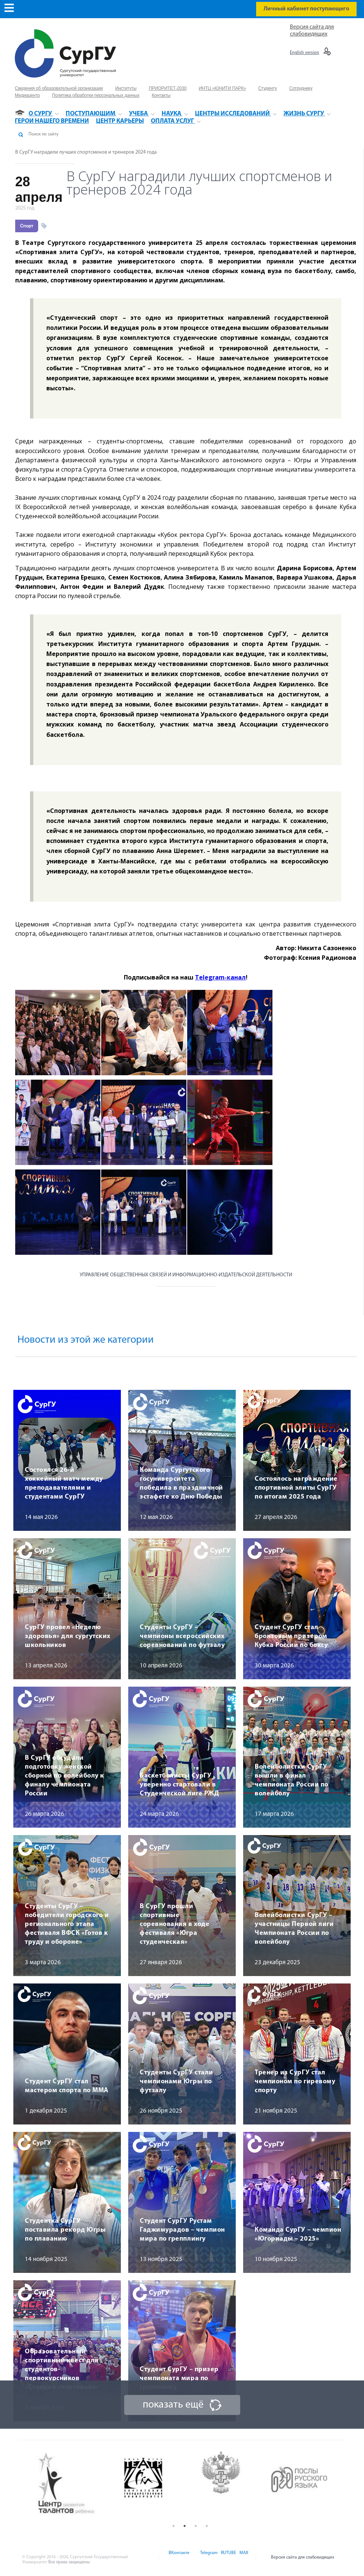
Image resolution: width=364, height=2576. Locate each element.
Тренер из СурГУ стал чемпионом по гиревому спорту (295, 2081)
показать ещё (173, 2405)
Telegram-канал (220, 977)
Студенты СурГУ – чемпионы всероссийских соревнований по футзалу (182, 1636)
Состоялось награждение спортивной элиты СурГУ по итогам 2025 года (296, 1488)
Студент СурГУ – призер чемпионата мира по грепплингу (179, 2378)
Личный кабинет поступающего (306, 9)
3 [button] (195, 2526)
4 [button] (207, 2526)
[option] (73, 2484)
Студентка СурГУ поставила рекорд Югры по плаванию (65, 2230)
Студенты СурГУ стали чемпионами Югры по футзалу (176, 2081)
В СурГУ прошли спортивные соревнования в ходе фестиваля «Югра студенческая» (174, 1924)
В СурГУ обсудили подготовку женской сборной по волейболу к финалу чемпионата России (64, 1776)
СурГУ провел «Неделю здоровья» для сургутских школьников (67, 1636)
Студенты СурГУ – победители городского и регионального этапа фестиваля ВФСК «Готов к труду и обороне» (67, 1924)
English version (304, 52)
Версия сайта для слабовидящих (302, 2557)
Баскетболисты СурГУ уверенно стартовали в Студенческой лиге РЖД (179, 1784)
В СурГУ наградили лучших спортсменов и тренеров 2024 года (86, 152)
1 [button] (173, 2526)
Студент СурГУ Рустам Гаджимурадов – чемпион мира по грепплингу (182, 2230)
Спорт (26, 226)
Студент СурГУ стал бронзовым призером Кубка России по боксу (291, 1636)
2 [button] (184, 2526)
